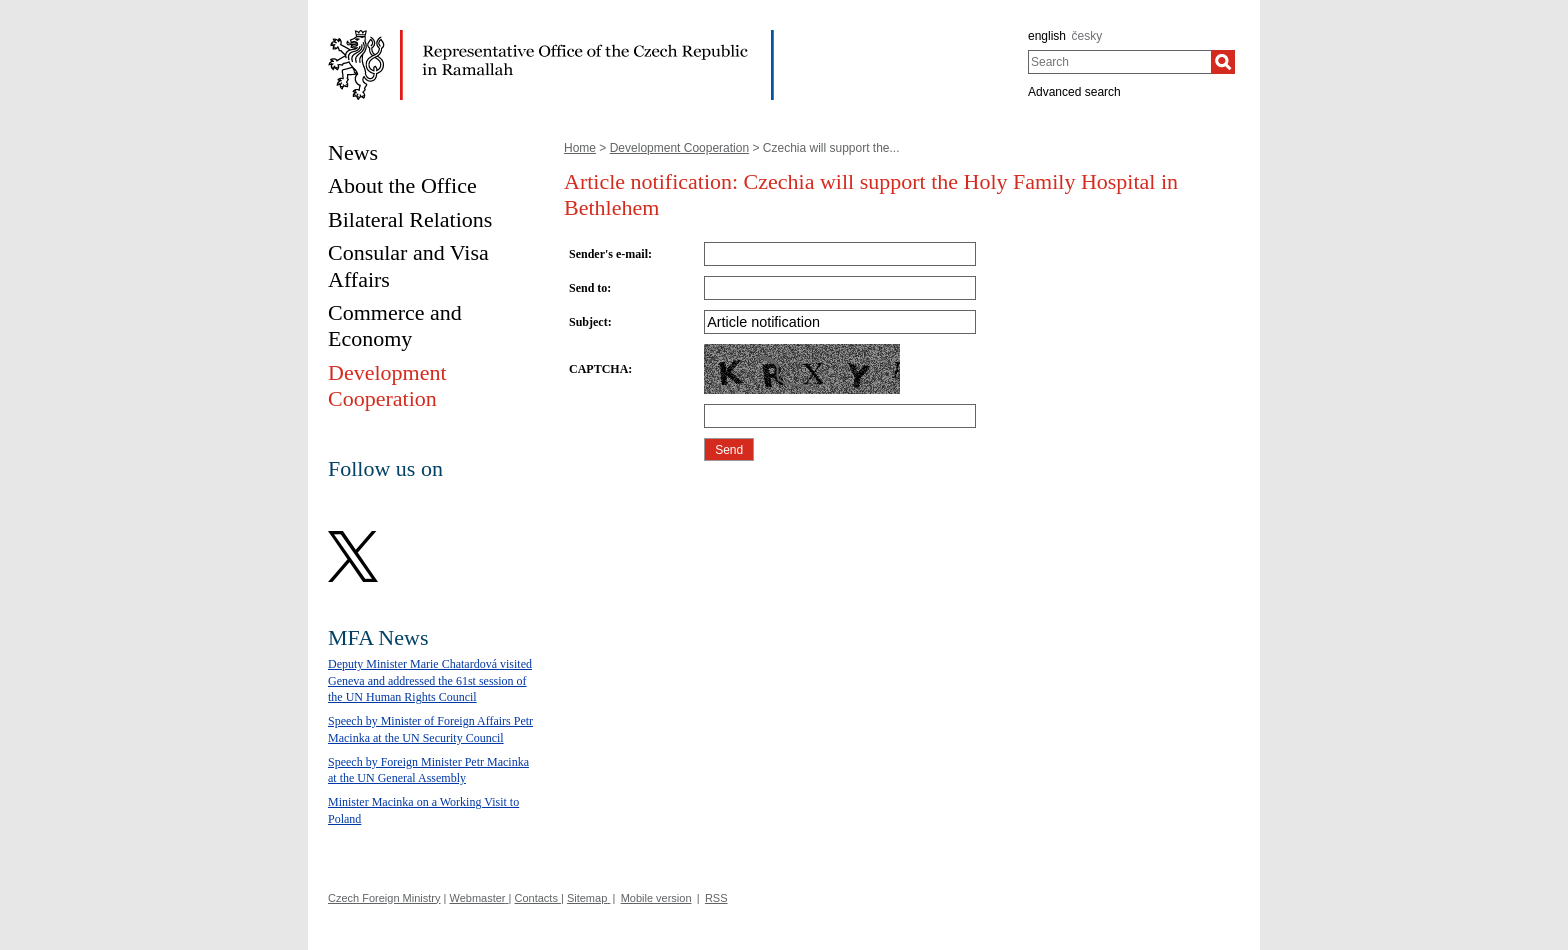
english (1047, 36)
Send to (588, 288)
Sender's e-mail (608, 254)
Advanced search (1074, 92)
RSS (716, 898)
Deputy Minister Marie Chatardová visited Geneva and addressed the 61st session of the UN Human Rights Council (430, 681)
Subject (588, 322)
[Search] (1223, 62)
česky (1087, 36)
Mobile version (656, 898)
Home (580, 148)
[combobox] (1119, 62)
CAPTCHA (598, 369)
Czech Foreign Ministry (384, 898)
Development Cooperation (679, 148)
